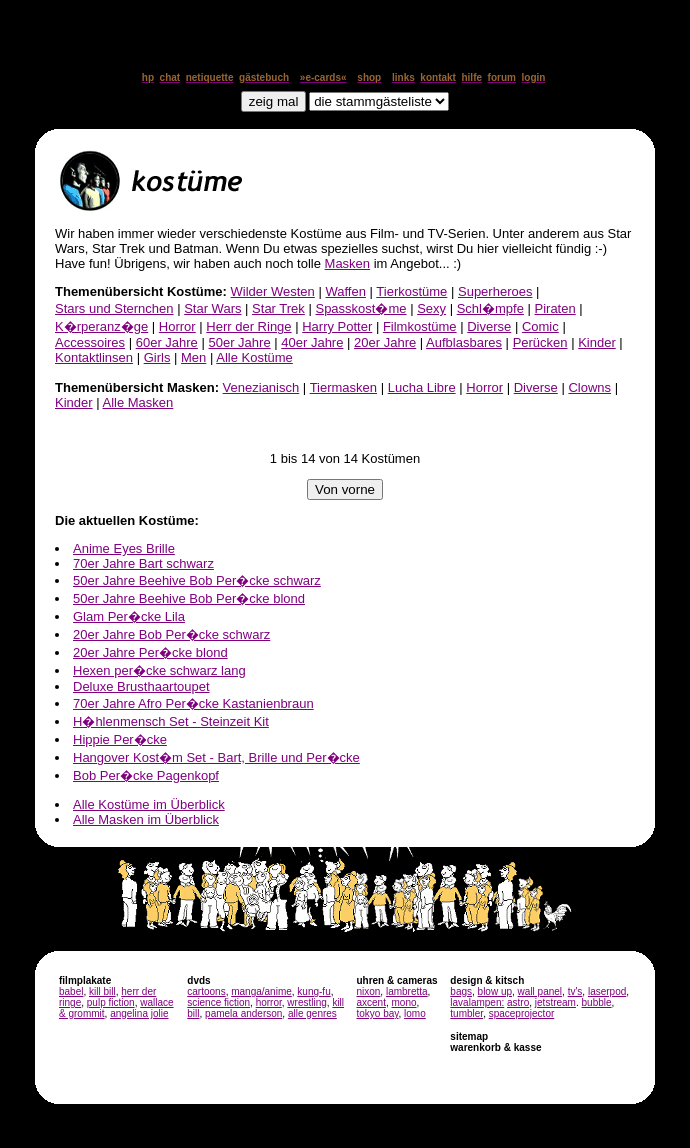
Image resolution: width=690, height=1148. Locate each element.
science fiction (218, 1002)
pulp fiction (111, 1002)
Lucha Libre (422, 387)
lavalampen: (477, 1002)
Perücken (540, 342)
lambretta (407, 991)
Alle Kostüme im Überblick (149, 804)
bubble (597, 1002)
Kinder (597, 342)
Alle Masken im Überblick (146, 819)
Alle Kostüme (254, 357)
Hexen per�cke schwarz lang (159, 670)
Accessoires (90, 342)
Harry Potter (337, 326)
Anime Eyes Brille (124, 548)
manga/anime (261, 991)
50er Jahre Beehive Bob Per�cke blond (189, 598)
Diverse (489, 326)
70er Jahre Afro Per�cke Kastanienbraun (193, 703)
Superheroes (495, 291)
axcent (370, 1002)
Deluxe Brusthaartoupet (141, 686)
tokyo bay (377, 1013)
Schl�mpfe (490, 308)
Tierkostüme (411, 291)
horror (269, 1002)
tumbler (466, 1013)
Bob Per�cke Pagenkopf (146, 775)
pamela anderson (243, 1013)
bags (461, 991)
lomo (415, 1013)
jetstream (555, 1002)
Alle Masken (137, 402)
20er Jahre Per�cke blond (150, 652)
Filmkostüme (420, 326)
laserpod (607, 991)
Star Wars (212, 308)
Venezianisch (261, 387)
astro (518, 1002)
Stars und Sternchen (114, 308)
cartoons (206, 991)
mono (403, 1002)
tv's (575, 991)
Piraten (555, 308)
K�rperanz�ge (101, 326)
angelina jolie (139, 1013)
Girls (157, 357)
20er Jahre (385, 342)
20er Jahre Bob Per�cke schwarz (171, 634)
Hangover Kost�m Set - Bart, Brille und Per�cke (216, 757)
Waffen (345, 291)
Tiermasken (343, 387)
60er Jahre (167, 342)
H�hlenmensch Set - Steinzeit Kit (171, 721)
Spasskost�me (360, 308)
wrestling (306, 1002)
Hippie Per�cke (120, 739)
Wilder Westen (273, 291)
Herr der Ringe (248, 326)
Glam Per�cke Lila (129, 616)
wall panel (540, 991)
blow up (495, 991)
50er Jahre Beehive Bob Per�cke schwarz (197, 580)
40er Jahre (312, 342)
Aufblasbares (464, 342)
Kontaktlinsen (94, 357)
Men (193, 357)
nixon (368, 991)
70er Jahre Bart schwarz (143, 563)
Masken (348, 263)
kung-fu (313, 991)
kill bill (102, 991)
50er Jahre (239, 342)
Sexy (431, 308)
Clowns (589, 387)
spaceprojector (522, 1013)
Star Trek (278, 308)
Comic (540, 326)
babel (71, 991)
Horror (177, 326)
